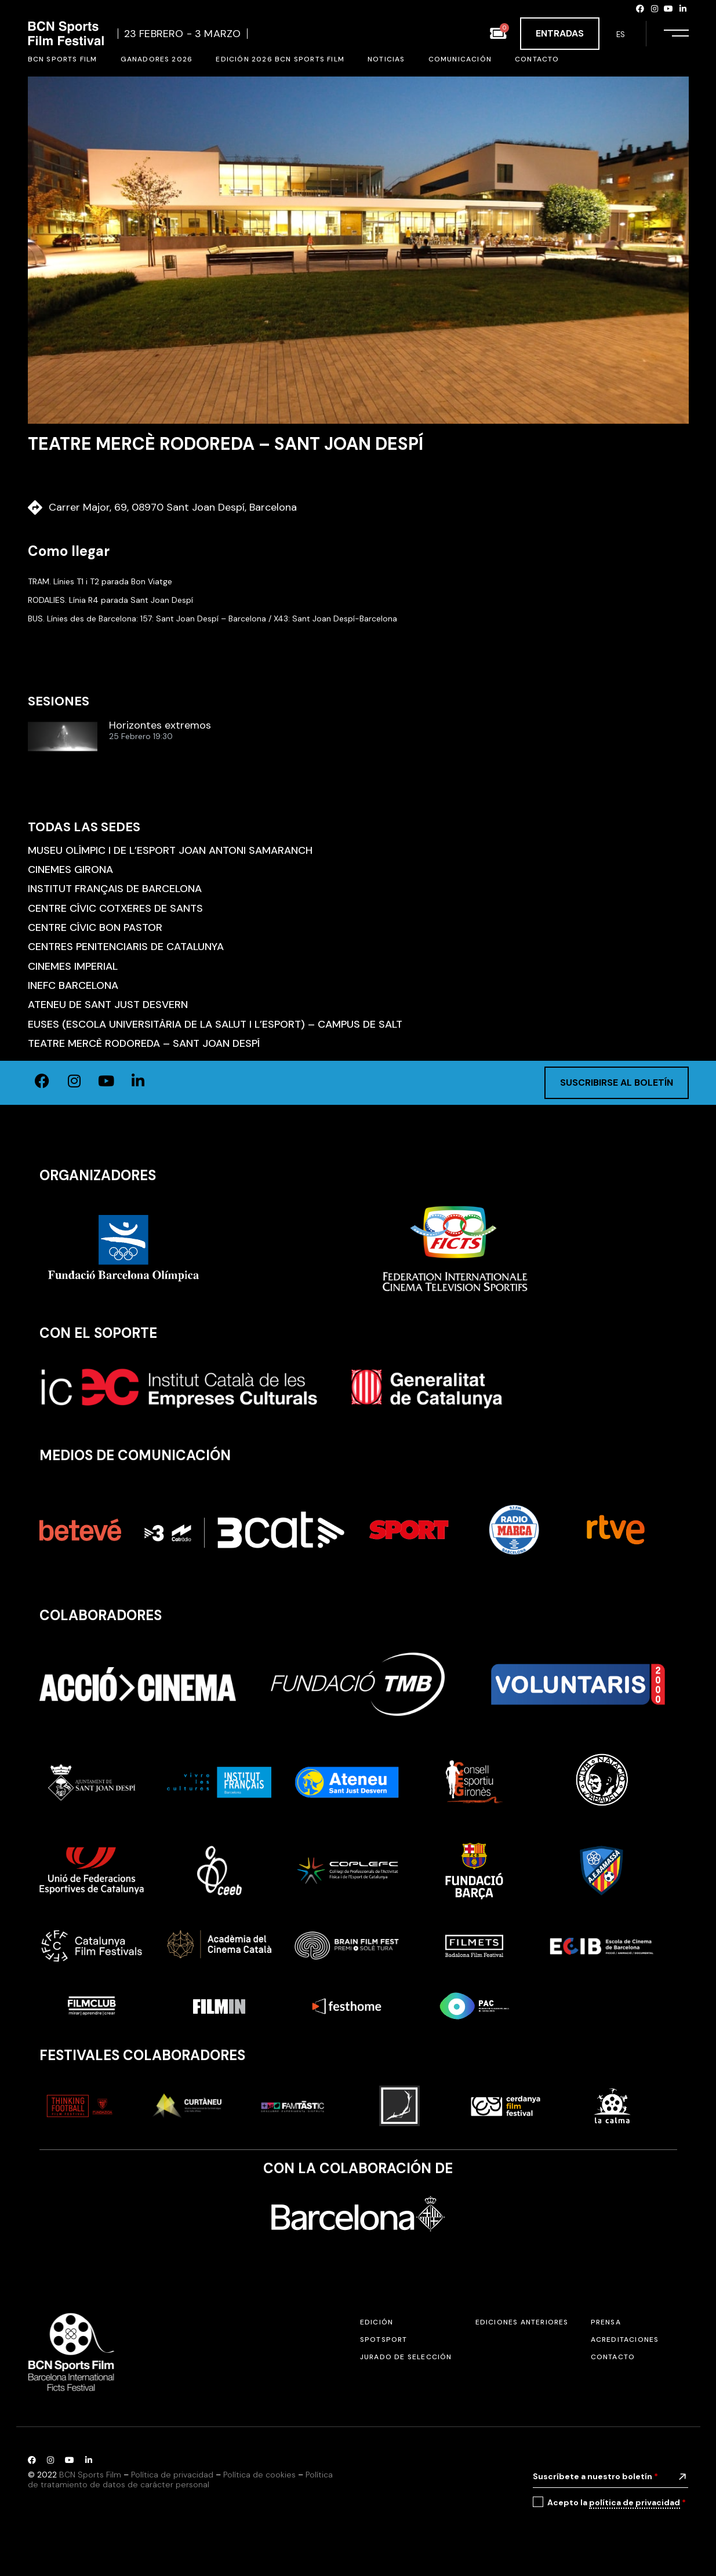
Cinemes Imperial (73, 966)
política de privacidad (634, 2502)
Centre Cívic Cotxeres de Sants (115, 908)
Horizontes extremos (160, 725)
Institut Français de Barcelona (115, 889)
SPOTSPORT (384, 2339)
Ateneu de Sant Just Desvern (108, 1005)
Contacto (613, 2357)
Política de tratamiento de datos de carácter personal (180, 2479)
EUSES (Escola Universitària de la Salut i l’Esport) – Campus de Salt (215, 1024)
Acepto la (616, 2502)
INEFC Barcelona (73, 985)
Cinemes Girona (70, 869)
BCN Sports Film (90, 2474)
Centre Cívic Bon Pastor (95, 927)
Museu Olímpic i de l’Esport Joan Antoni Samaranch (170, 850)
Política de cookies (259, 2474)
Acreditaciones (625, 2339)
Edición (376, 2322)
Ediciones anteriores (522, 2322)
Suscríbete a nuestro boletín (595, 2476)
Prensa (606, 2322)
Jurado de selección (406, 2357)
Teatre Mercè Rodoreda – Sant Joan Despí (144, 1043)
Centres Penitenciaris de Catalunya (126, 947)
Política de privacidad (172, 2474)
